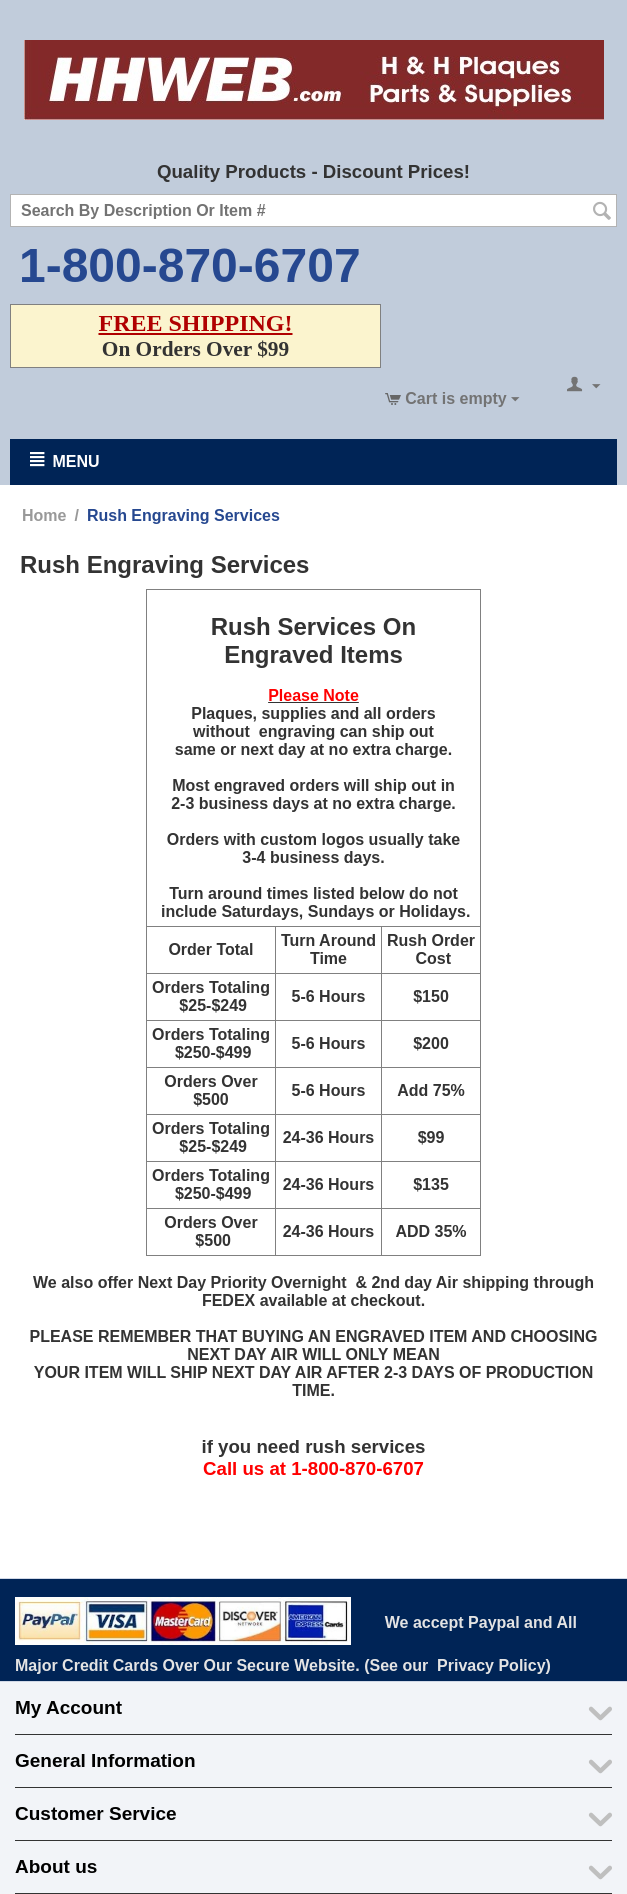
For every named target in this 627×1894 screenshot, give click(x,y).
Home (44, 515)
